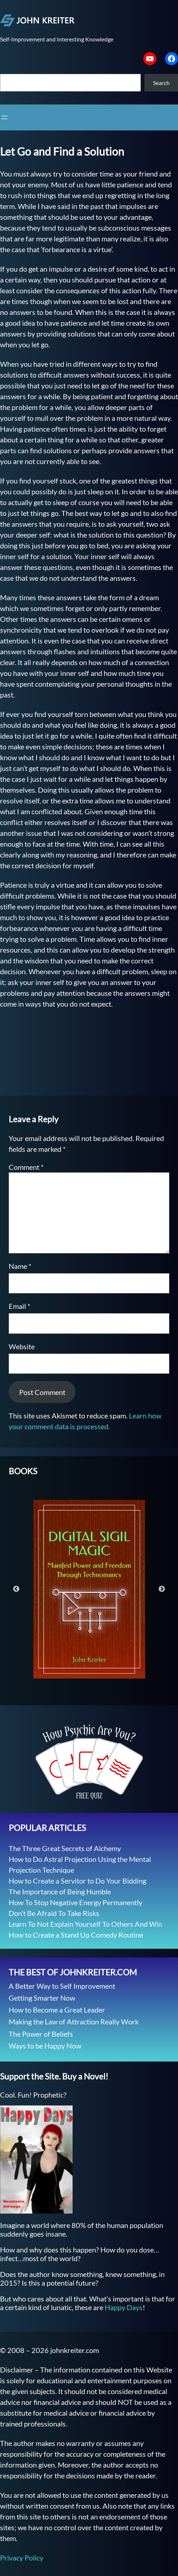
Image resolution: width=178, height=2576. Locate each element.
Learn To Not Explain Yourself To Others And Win (85, 1924)
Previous (16, 1589)
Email (19, 1306)
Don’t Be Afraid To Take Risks (54, 1913)
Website (22, 1346)
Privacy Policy (21, 2557)
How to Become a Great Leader (57, 2009)
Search (161, 82)
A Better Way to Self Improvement (62, 1986)
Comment (26, 1167)
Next (161, 1589)
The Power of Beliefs (41, 2033)
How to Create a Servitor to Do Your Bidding (77, 1880)
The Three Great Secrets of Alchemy (65, 1848)
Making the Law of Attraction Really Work (74, 2021)
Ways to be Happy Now (45, 2045)
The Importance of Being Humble (60, 1891)
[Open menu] (4, 117)
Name (20, 1266)
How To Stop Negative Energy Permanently (75, 1902)
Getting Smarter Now (42, 1997)
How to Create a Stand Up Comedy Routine (76, 1934)
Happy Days (124, 2307)
